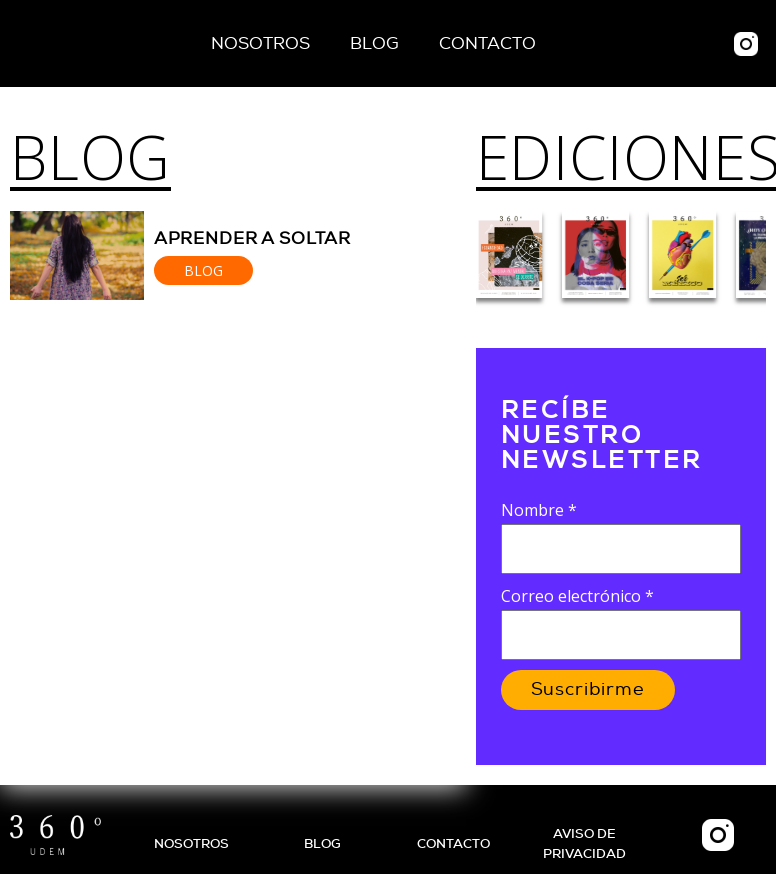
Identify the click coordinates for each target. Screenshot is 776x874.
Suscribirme (588, 690)
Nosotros (260, 43)
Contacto (487, 43)
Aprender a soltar (252, 238)
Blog (374, 43)
